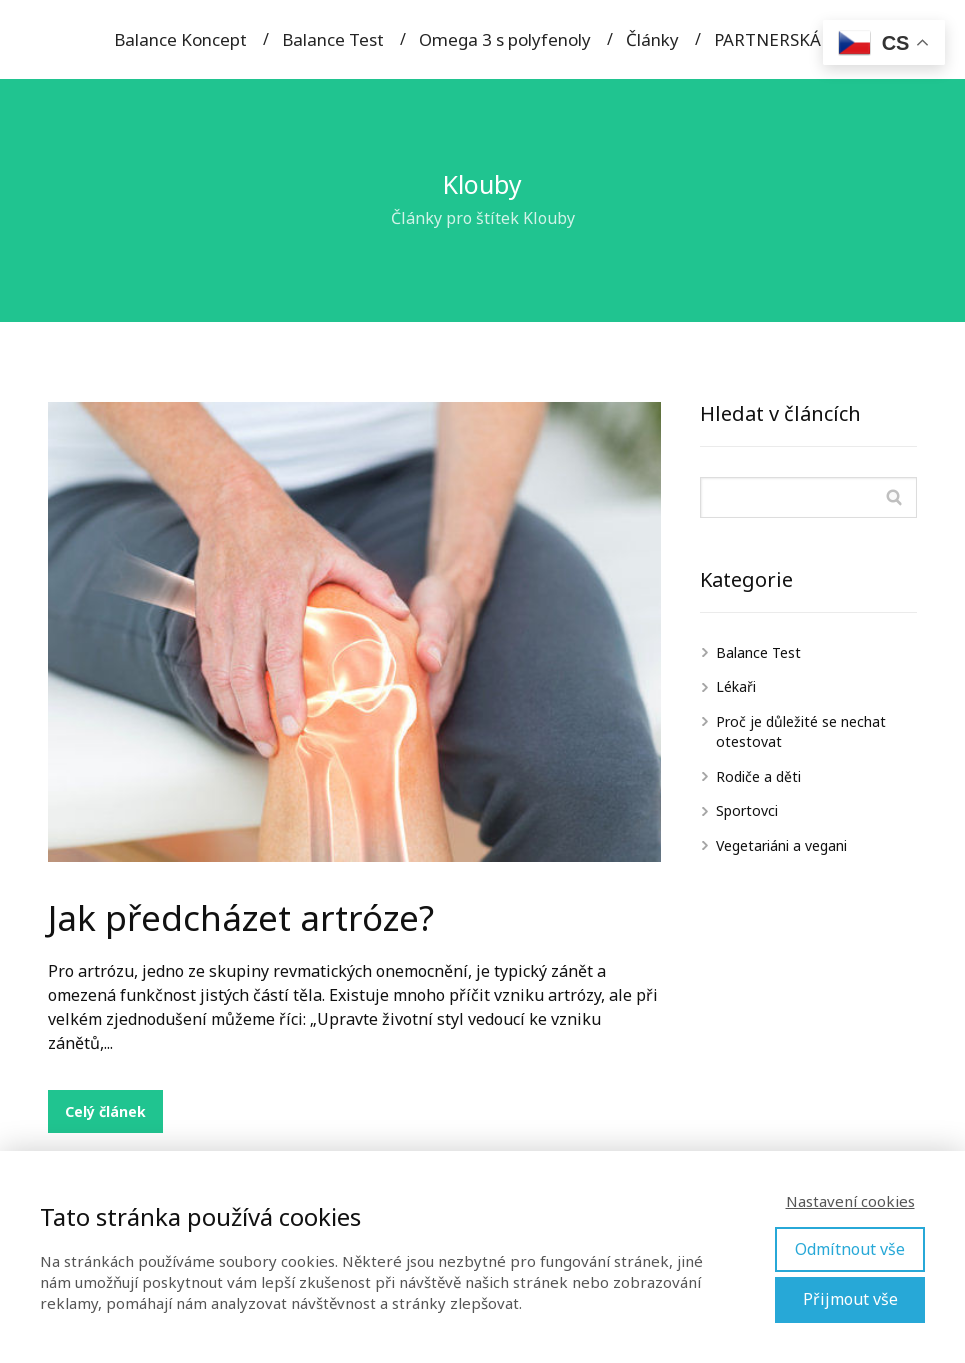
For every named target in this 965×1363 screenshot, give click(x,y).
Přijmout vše (850, 1299)
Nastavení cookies (850, 1201)
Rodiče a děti (758, 776)
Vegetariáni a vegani (781, 845)
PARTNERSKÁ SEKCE (795, 39)
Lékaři (736, 686)
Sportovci (747, 810)
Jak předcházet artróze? (241, 917)
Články (652, 39)
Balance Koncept (180, 39)
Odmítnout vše (850, 1249)
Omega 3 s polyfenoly (505, 39)
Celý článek (105, 1111)
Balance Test (333, 39)
